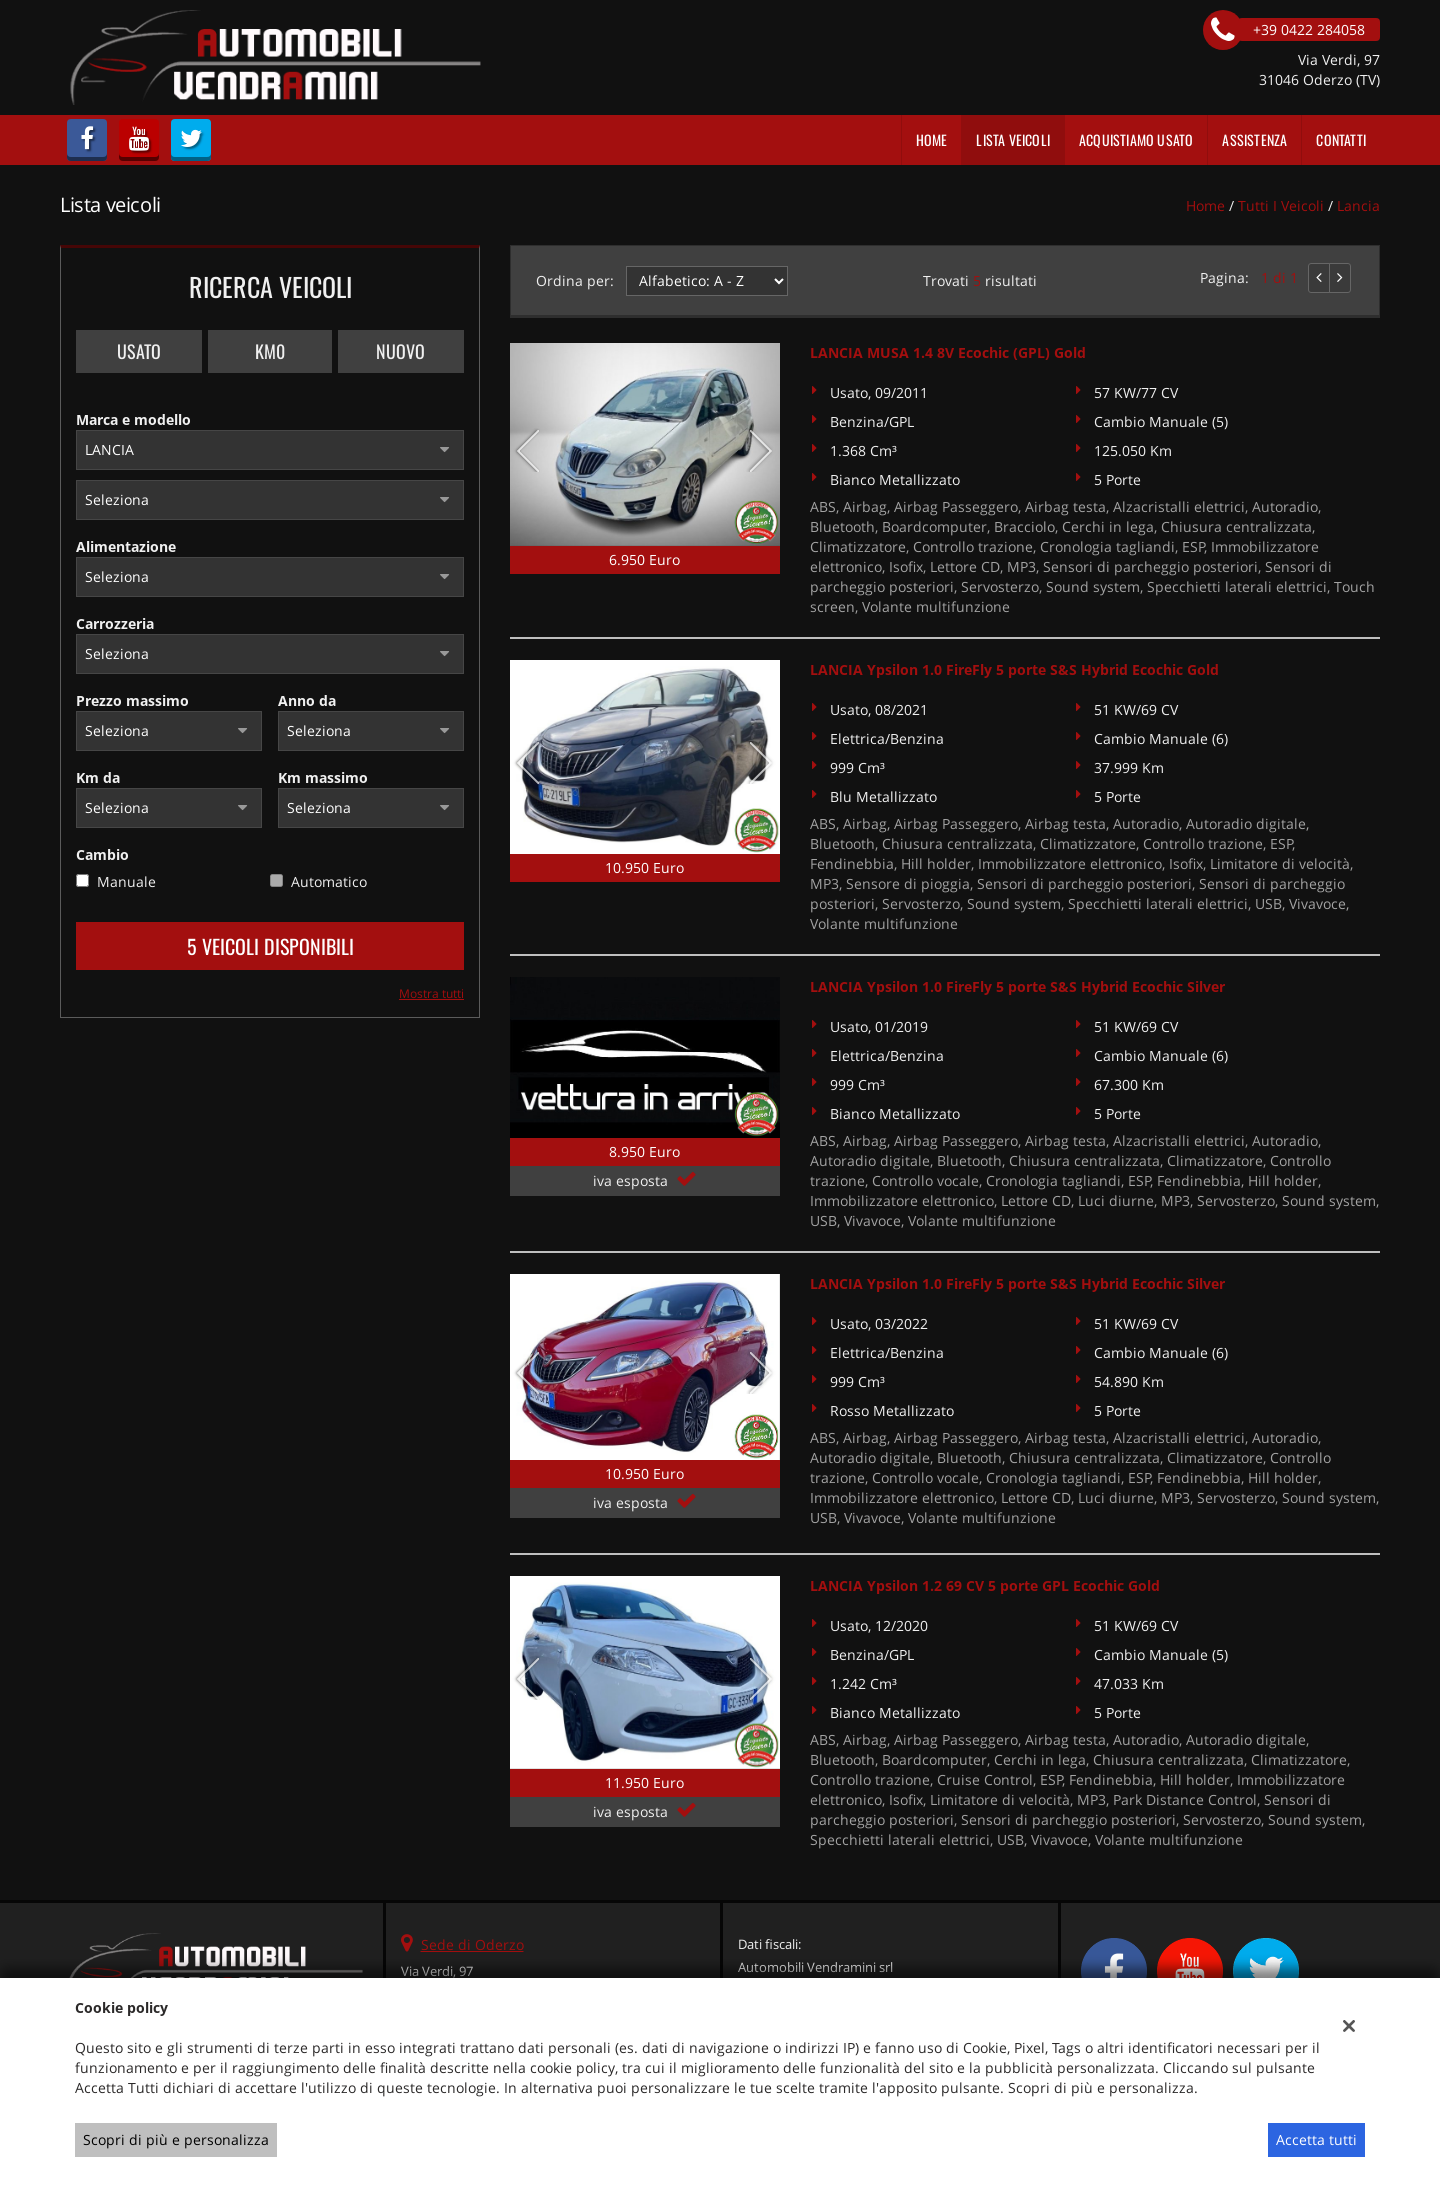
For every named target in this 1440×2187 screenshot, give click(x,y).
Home (932, 139)
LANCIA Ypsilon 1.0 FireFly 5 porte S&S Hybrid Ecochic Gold (1014, 669)
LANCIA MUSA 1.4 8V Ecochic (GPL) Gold (948, 352)
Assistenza (1254, 139)
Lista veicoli (1013, 139)
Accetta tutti (1316, 2139)
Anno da (307, 700)
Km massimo (323, 777)
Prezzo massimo (132, 700)
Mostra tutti (431, 993)
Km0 (270, 351)
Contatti (1341, 139)
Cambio (102, 854)
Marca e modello (133, 419)
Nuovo (400, 351)
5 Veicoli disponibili (270, 946)
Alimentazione (126, 546)
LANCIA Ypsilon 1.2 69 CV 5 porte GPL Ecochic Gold (985, 1585)
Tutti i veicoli (1281, 205)
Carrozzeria (115, 623)
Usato (139, 351)
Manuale (126, 881)
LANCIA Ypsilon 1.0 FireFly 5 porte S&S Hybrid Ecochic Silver (1017, 986)
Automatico (329, 881)
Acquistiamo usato (1136, 139)
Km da (98, 777)
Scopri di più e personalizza (176, 2139)
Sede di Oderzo (472, 1944)
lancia (1358, 205)
